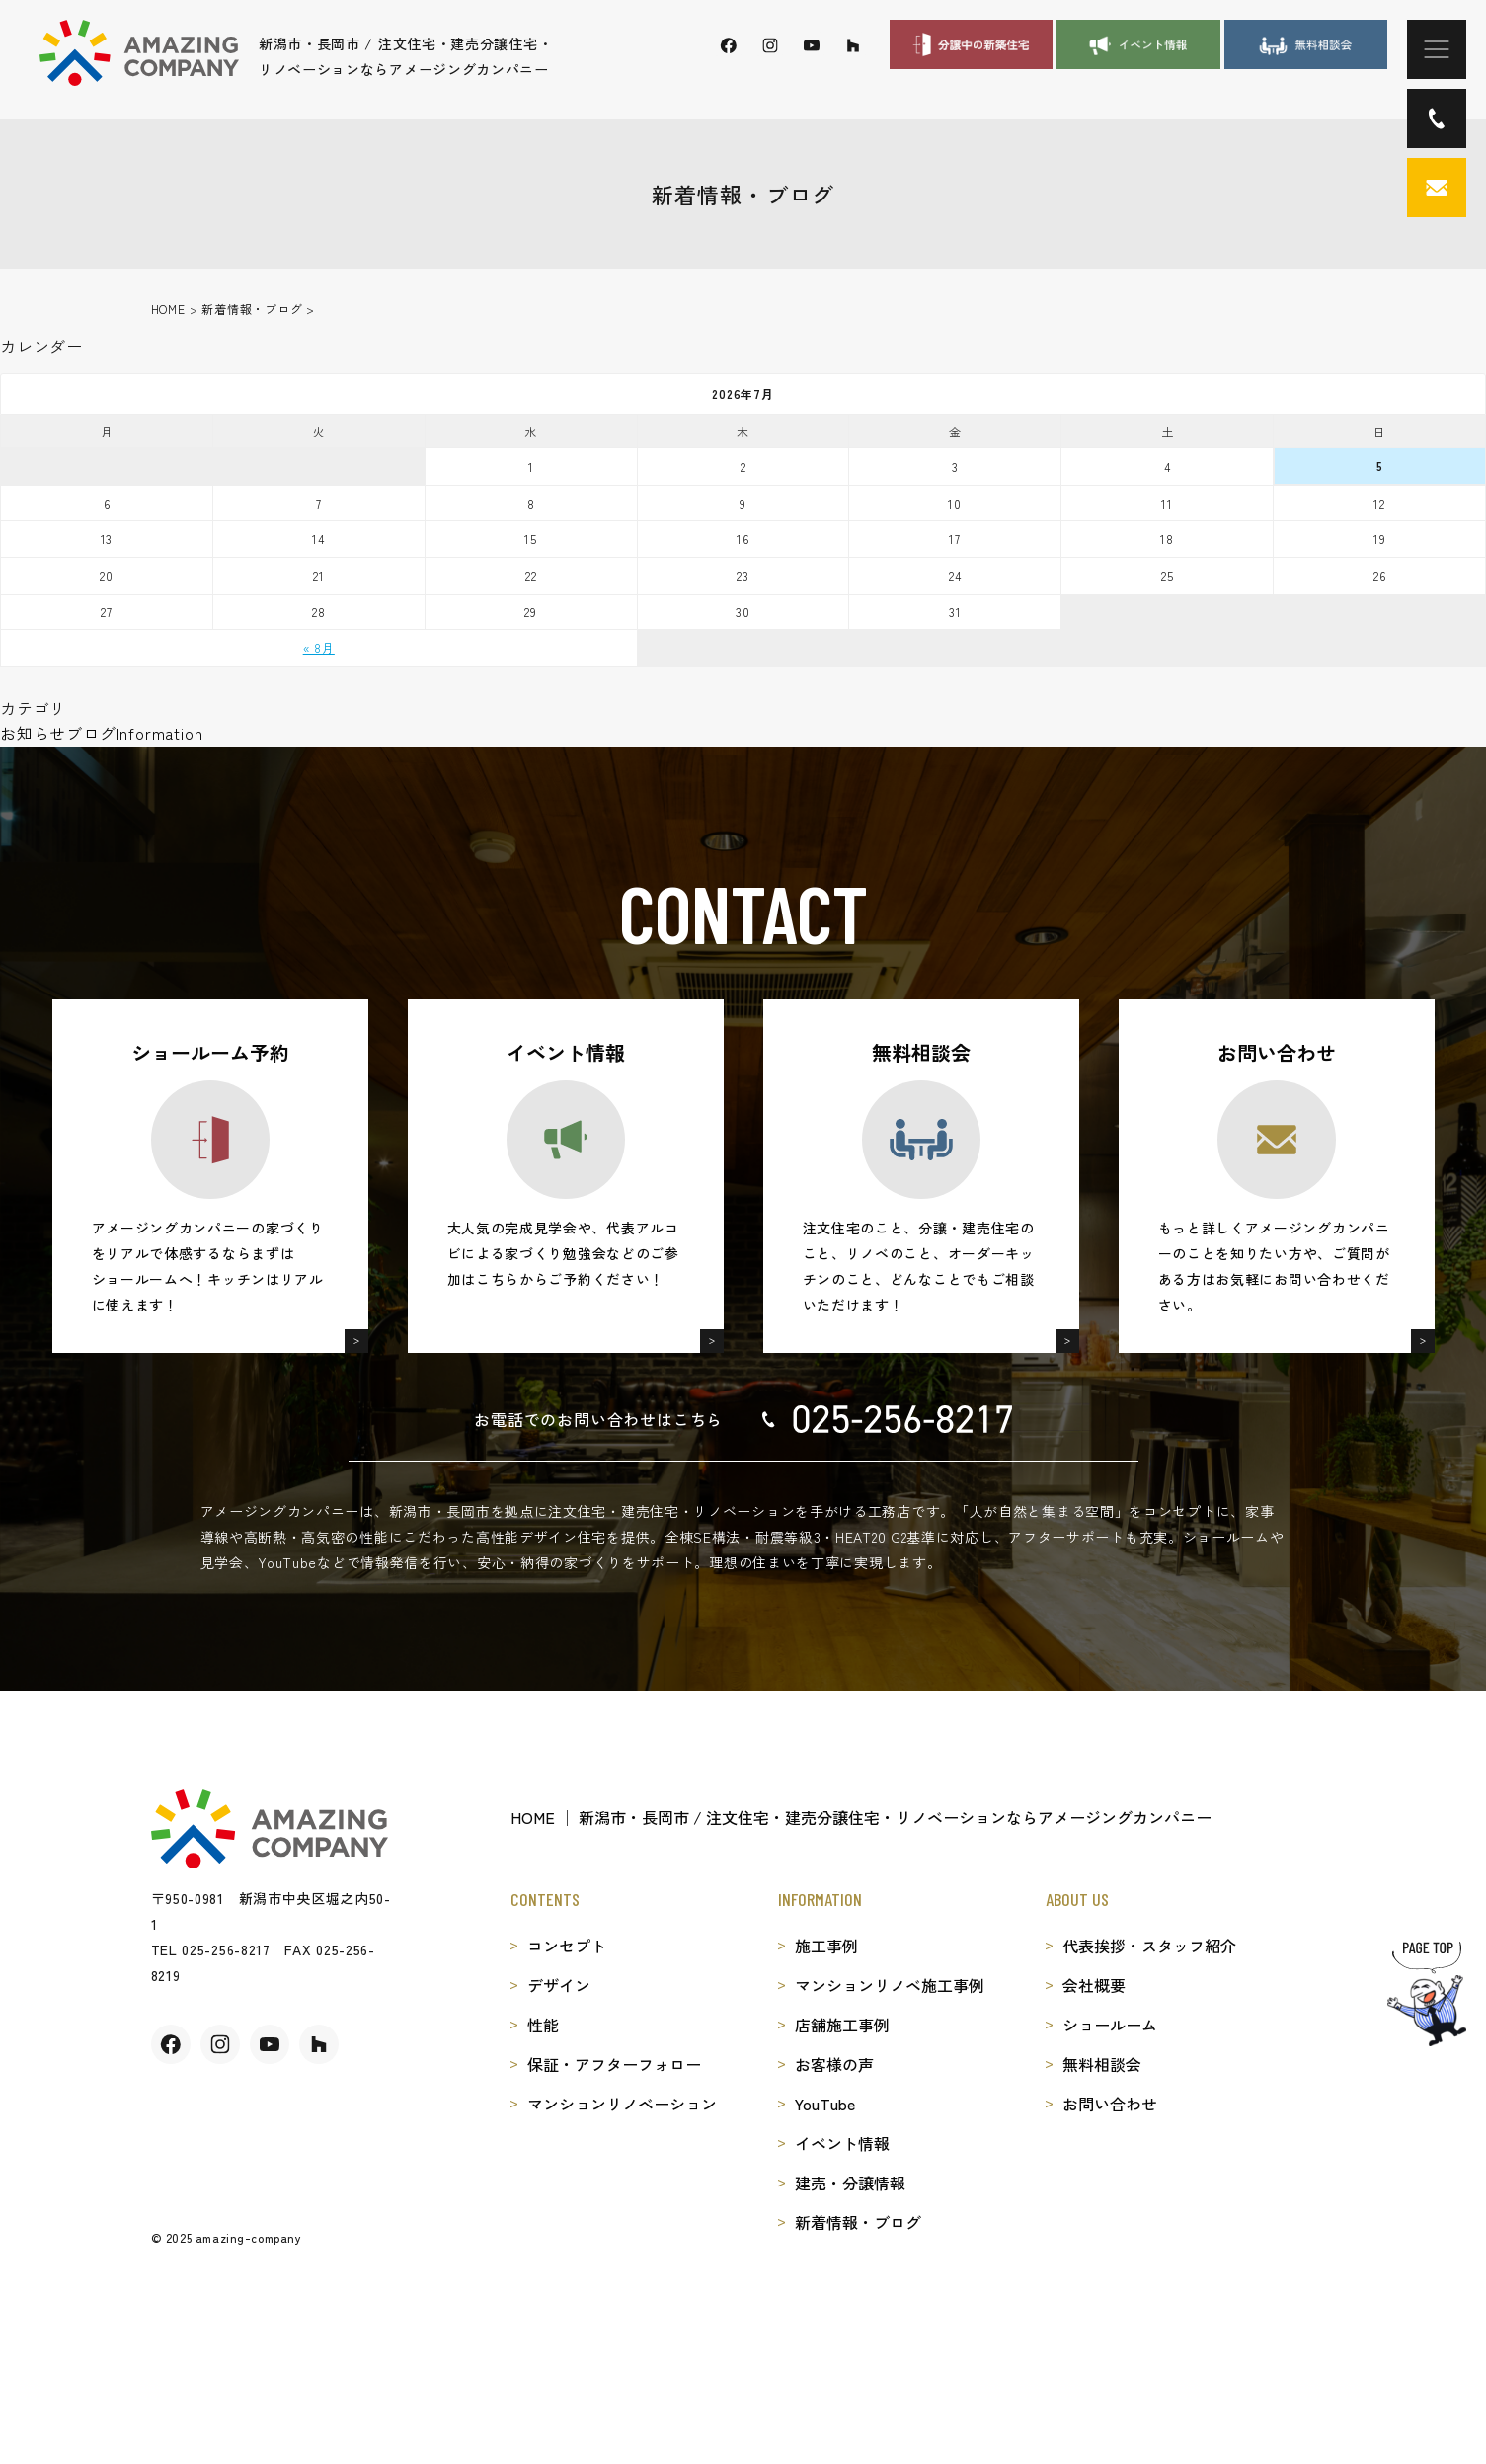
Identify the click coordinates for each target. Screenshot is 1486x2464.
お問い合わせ (1109, 2103)
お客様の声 (834, 2064)
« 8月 (319, 647)
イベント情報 (842, 2143)
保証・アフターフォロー (614, 2064)
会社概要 (1094, 1985)
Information (160, 733)
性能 (543, 2024)
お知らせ (33, 733)
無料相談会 (1101, 2064)
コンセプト (566, 1945)
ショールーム (1109, 2024)
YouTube (825, 2103)
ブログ (91, 733)
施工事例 (826, 1945)
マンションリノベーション (622, 2103)
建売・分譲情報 (850, 2182)
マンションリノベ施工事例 (889, 1985)
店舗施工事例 (842, 2024)
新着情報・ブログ (858, 2222)
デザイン (558, 1985)
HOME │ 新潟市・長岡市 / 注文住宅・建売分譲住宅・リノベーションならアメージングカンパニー (861, 1817)
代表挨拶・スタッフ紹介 (1149, 1945)
